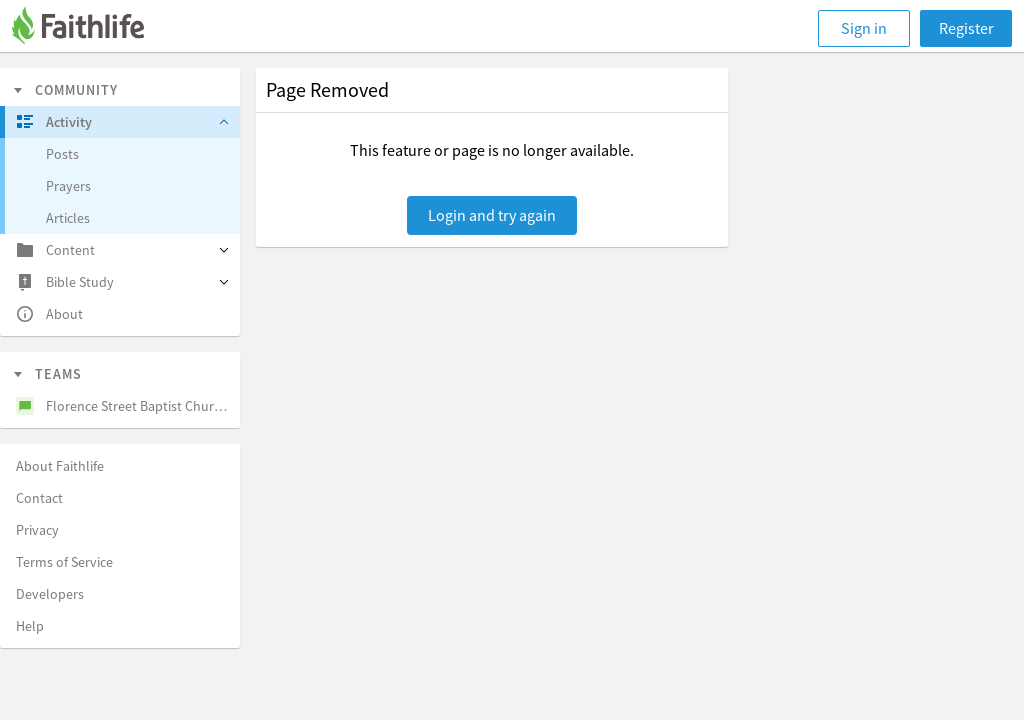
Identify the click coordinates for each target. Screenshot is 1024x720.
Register (966, 28)
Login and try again (492, 215)
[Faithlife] (90, 28)
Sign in (864, 28)
